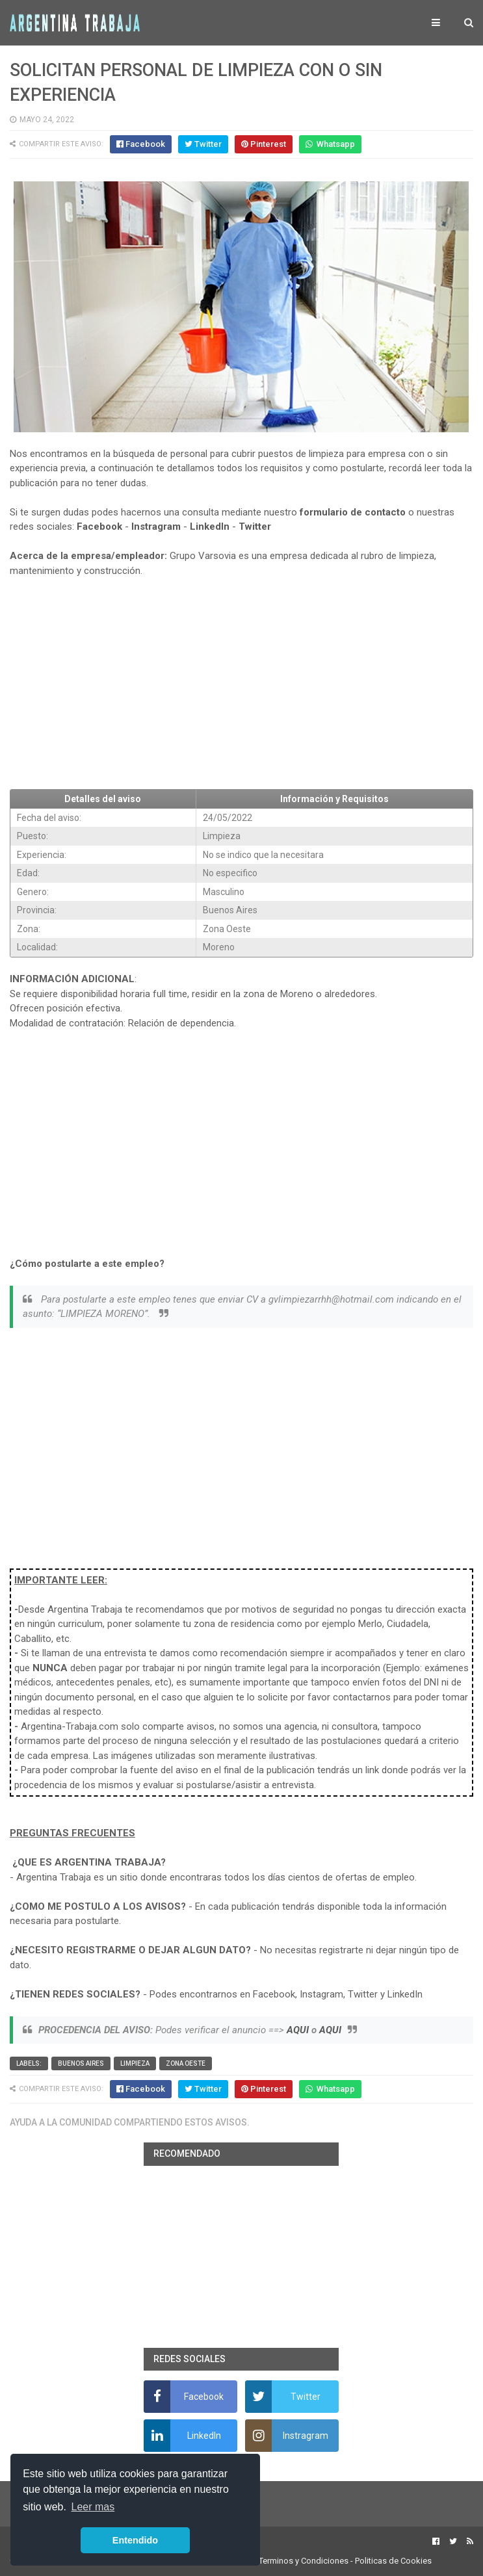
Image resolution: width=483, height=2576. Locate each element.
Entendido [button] (135, 2540)
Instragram (156, 526)
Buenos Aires (81, 2063)
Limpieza (135, 2063)
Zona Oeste (185, 2063)
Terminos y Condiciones (303, 2561)
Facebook (99, 526)
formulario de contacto (353, 512)
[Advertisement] (241, 684)
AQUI (298, 2030)
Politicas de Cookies (393, 2561)
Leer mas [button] (93, 2506)
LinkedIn (209, 526)
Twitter (255, 526)
